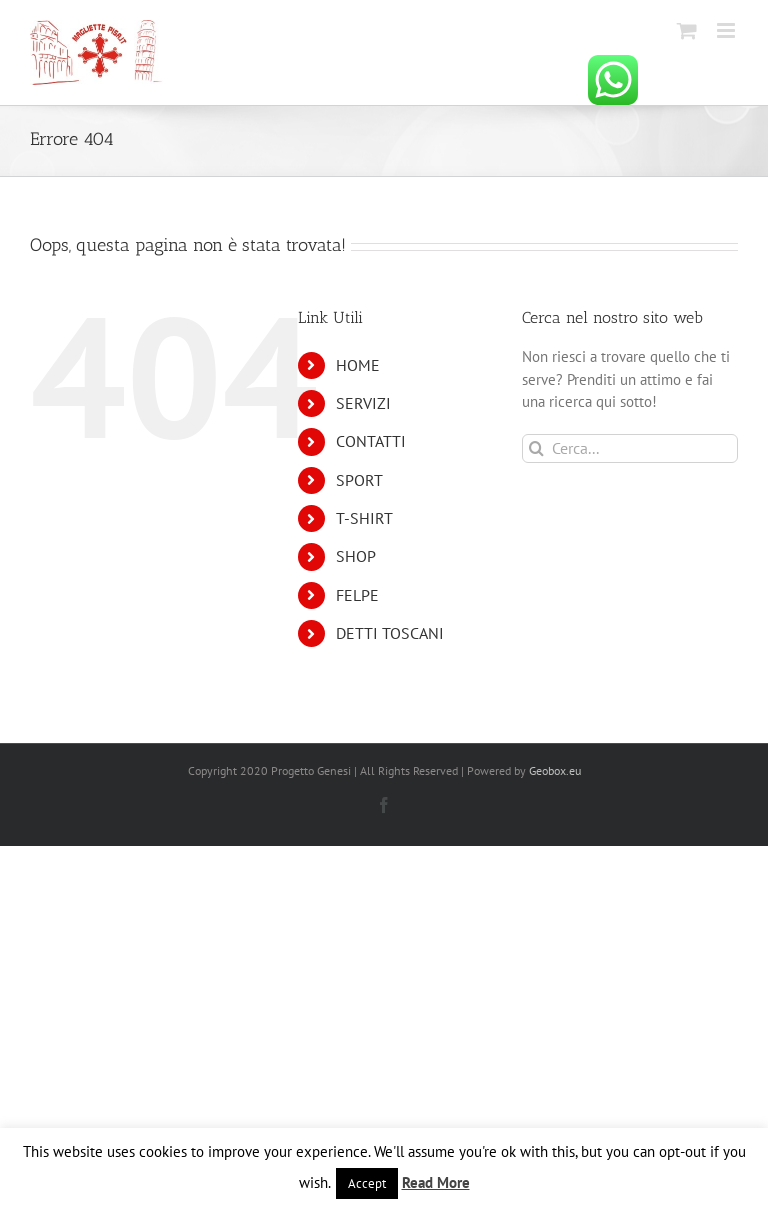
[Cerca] (536, 448)
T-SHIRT (364, 518)
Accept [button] (367, 1183)
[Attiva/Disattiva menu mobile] (727, 30)
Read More (436, 1182)
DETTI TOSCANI (390, 633)
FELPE (357, 595)
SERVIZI (363, 403)
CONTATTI (371, 441)
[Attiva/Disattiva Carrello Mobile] (687, 30)
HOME (358, 365)
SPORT (359, 480)
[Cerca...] (630, 448)
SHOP (356, 556)
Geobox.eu (555, 770)
